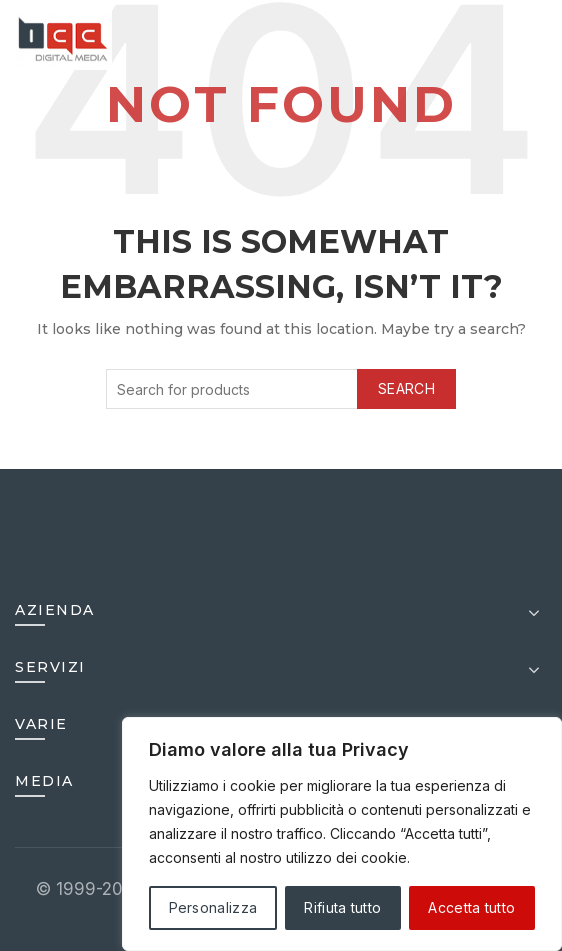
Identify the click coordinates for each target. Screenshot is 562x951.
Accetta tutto (471, 907)
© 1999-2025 (92, 889)
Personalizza (213, 907)
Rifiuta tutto (342, 907)
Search (406, 388)
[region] (342, 834)
